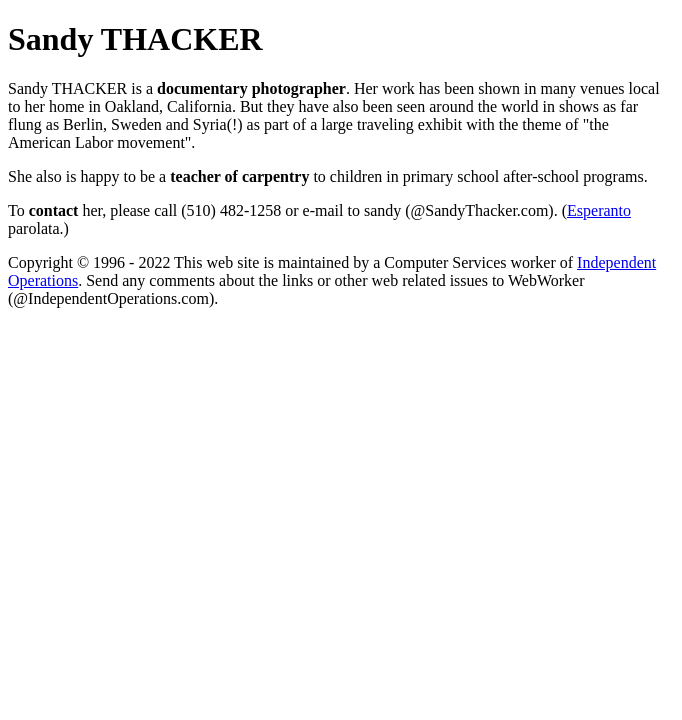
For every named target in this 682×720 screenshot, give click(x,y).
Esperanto (599, 210)
